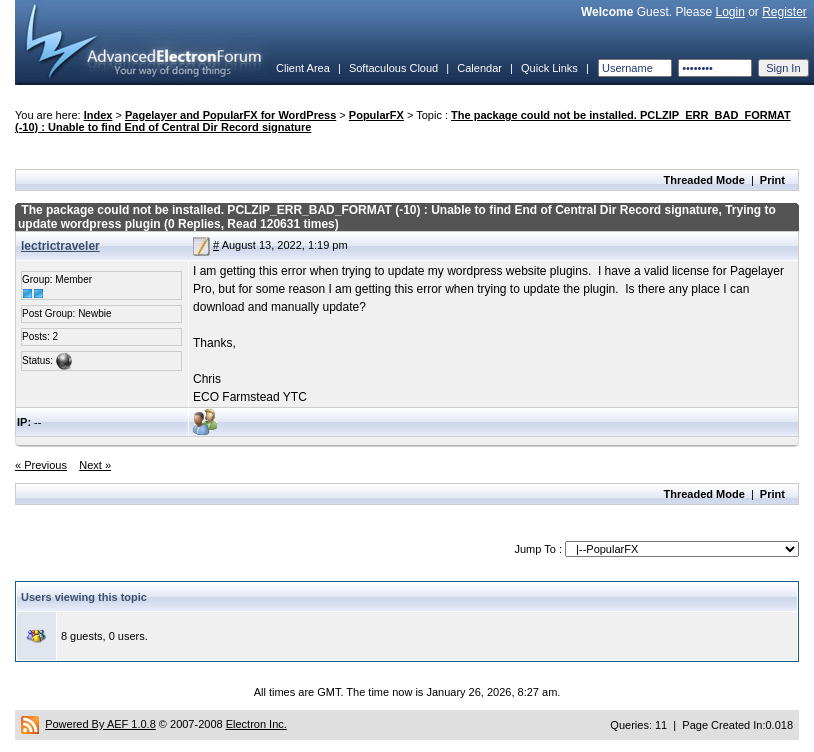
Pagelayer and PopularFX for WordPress (230, 115)
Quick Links (549, 68)
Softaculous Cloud (393, 68)
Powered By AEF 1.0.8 (100, 724)
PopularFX (376, 115)
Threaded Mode (704, 180)
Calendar (479, 68)
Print (772, 180)
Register (784, 12)
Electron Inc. (256, 724)
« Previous (41, 465)
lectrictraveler (60, 246)
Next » (95, 465)
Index (98, 115)
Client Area (303, 68)
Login (729, 12)
